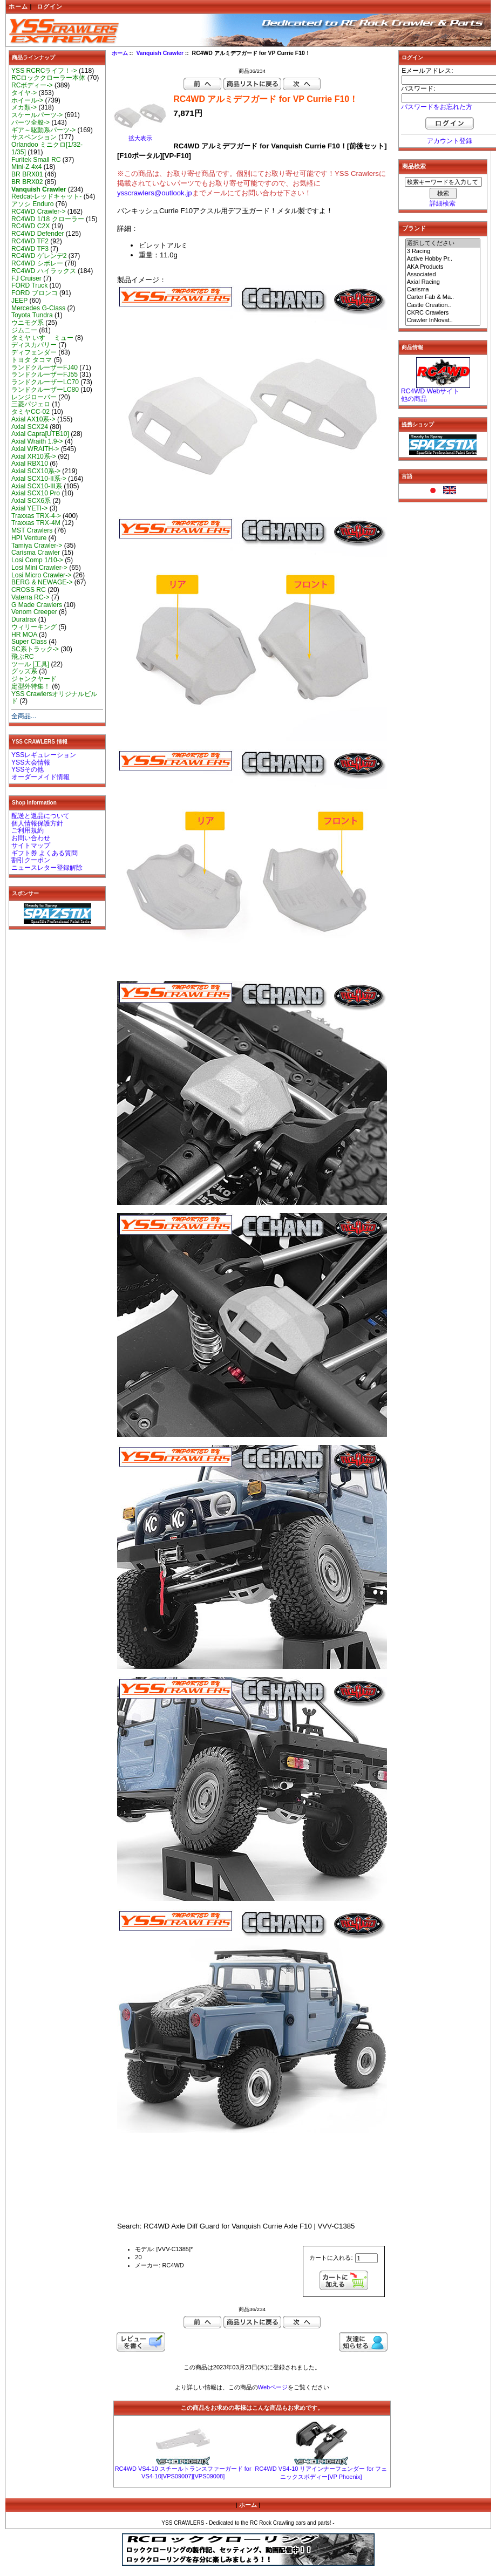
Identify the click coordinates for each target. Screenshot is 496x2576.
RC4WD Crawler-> (38, 211)
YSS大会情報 (30, 762)
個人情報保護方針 (37, 823)
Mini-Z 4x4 (26, 167)
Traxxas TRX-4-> (36, 516)
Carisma (443, 290)
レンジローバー (34, 397)
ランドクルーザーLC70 (45, 382)
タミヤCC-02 (30, 411)
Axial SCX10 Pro (35, 493)
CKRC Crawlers (443, 313)
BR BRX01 (27, 174)
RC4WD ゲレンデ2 (38, 256)
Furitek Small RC (35, 159)
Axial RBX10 (29, 463)
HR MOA (24, 634)
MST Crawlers (31, 530)
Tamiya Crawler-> (36, 545)
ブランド (414, 228)
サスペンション (34, 137)
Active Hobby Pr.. (443, 259)
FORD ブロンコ (34, 293)
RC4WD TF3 (30, 249)
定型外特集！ (30, 686)
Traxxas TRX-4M (35, 523)
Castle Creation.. (443, 305)
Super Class (29, 641)
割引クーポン (30, 860)
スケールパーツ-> (37, 115)
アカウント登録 (449, 141)
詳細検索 (443, 203)
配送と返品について (40, 816)
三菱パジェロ (30, 404)
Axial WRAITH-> (35, 449)
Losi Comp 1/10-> (37, 560)
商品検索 (414, 166)
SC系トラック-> (35, 649)
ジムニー (24, 330)
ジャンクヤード (34, 679)
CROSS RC (28, 590)
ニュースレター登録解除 (47, 867)
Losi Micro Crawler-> (41, 575)
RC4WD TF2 (30, 241)
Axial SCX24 (29, 427)
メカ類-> (24, 107)
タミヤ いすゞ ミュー (42, 338)
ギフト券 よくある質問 (44, 853)
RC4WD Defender (37, 233)
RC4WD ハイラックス (43, 271)
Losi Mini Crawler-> (39, 567)
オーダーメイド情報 (40, 777)
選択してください (443, 243)
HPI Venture (28, 538)
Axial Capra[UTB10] (40, 434)
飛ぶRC (22, 656)
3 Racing (443, 251)
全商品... (23, 716)
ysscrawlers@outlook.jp (154, 193)
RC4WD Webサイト (430, 391)
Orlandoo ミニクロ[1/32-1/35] (47, 148)
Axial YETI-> (29, 508)
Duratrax (23, 619)
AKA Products (443, 267)
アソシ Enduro (32, 204)
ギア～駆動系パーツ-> (43, 130)
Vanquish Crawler (160, 53)
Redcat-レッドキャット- (46, 196)
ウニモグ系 (27, 322)
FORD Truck (29, 285)
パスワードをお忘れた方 (436, 107)
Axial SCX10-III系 (36, 486)
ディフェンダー (34, 352)
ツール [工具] (30, 664)
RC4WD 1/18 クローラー (47, 219)
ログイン (50, 6)
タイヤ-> (24, 93)
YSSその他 (27, 769)
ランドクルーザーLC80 (45, 389)
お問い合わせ (30, 838)
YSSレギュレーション (43, 755)
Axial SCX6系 (31, 501)
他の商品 (414, 399)
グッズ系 (24, 671)
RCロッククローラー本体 (48, 77)
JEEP (19, 300)
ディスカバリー (34, 345)
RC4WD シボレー (37, 263)
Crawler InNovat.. (443, 320)
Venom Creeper (34, 612)
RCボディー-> (32, 85)
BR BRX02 (27, 182)
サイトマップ (30, 845)
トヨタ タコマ (31, 360)
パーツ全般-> (30, 122)
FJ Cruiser (26, 278)
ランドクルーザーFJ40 (44, 367)
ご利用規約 (27, 830)
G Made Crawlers (36, 605)
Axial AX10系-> (33, 419)
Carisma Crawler (35, 552)
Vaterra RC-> (30, 597)
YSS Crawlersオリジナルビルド (54, 697)
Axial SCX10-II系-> (38, 478)
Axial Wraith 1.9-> (37, 441)
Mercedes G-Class (38, 308)
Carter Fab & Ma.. (443, 297)
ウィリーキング (34, 627)
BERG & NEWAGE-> (41, 582)
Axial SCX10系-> (35, 471)
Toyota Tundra (32, 315)
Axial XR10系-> (33, 456)
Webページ (273, 2387)
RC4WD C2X (30, 226)
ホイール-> (27, 100)
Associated (443, 274)
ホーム (18, 6)
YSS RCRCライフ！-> (44, 70)
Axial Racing (443, 282)
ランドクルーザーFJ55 (44, 374)
